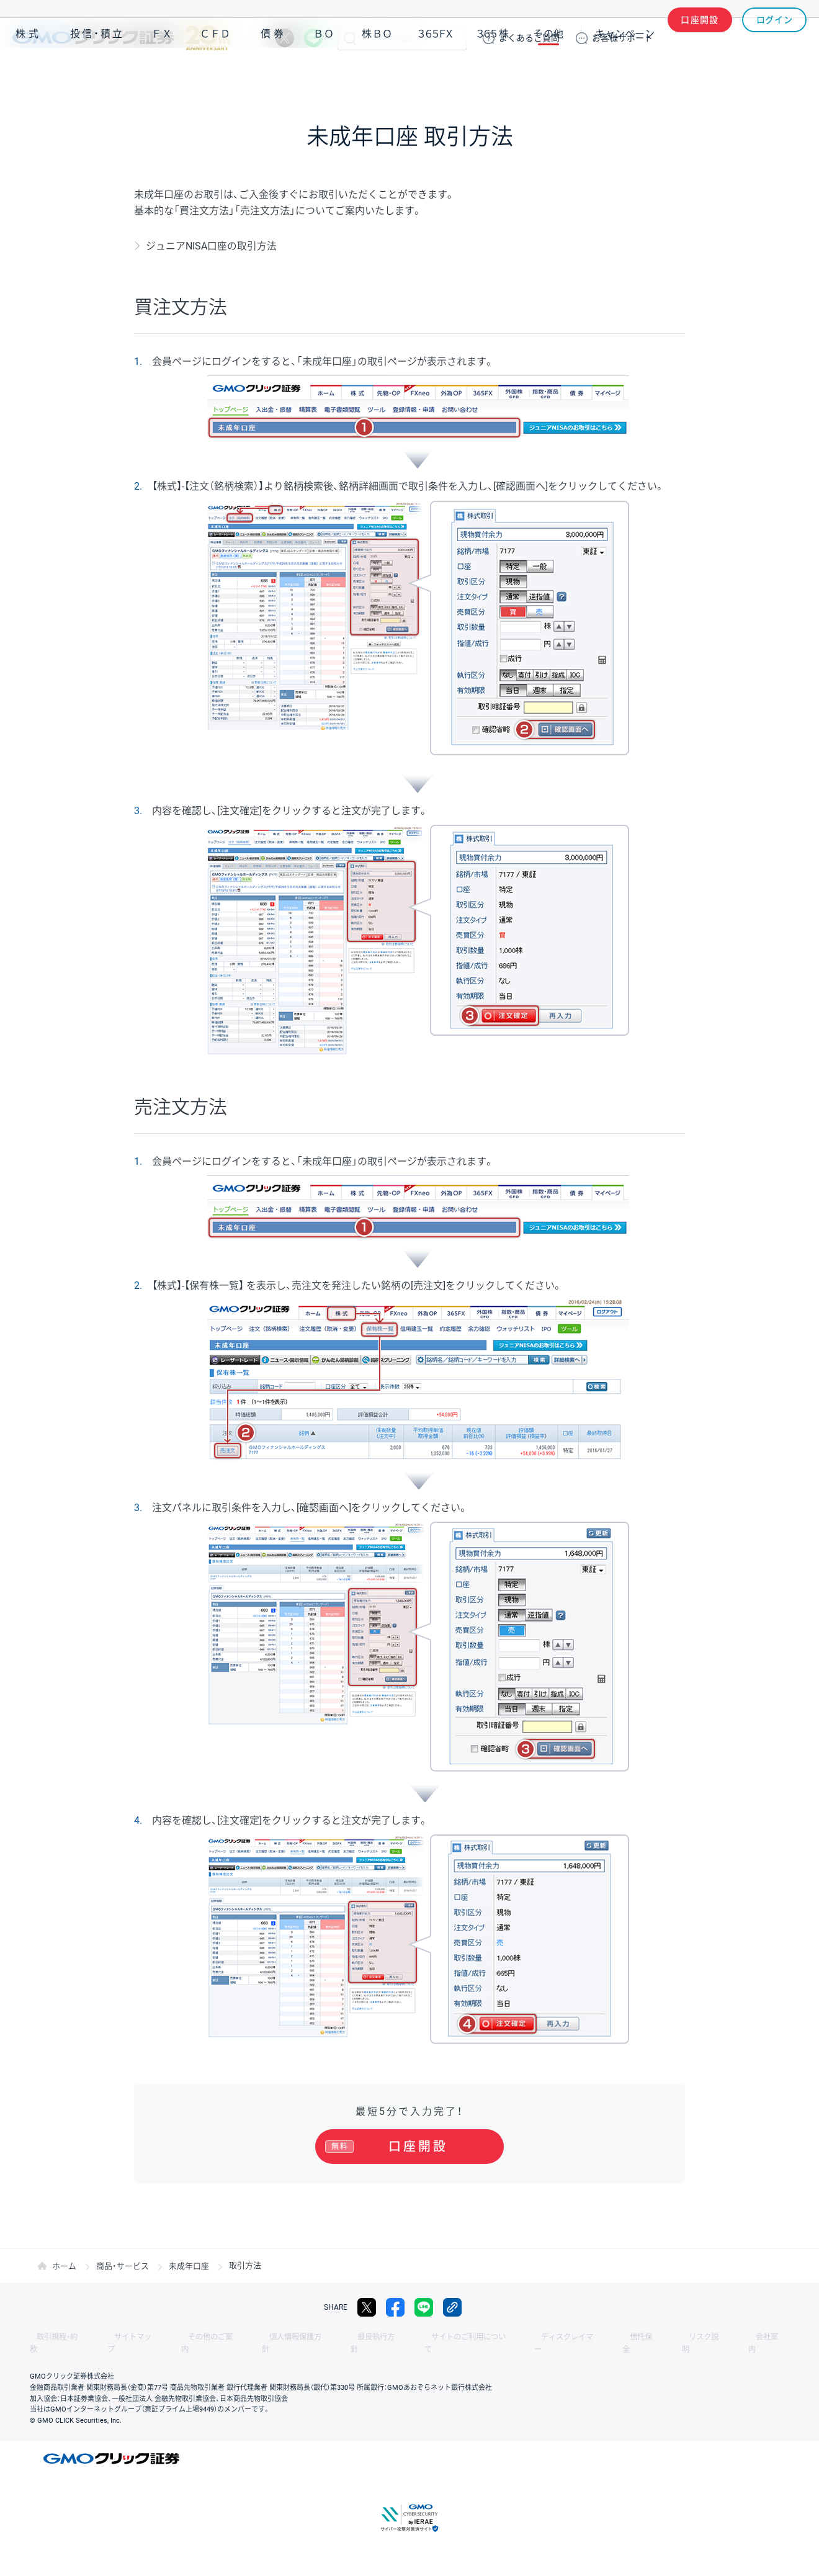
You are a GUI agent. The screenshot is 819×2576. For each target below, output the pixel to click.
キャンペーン (625, 73)
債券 (274, 73)
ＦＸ (161, 73)
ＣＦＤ (215, 73)
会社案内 (670, 2337)
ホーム (64, 2265)
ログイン (774, 38)
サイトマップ (119, 2337)
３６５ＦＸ (435, 73)
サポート (622, 38)
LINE (313, 38)
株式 (29, 73)
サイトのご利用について (413, 2337)
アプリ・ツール (713, 73)
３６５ (493, 73)
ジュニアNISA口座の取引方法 (211, 246)
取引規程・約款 (54, 2337)
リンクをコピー (452, 2307)
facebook (395, 2307)
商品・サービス (122, 2265)
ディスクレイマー (502, 2337)
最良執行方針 (331, 2337)
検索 (350, 37)
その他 (548, 73)
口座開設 (700, 38)
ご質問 (529, 38)
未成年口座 (189, 2265)
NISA (791, 73)
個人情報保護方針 (260, 2337)
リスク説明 (618, 2337)
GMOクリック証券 (121, 38)
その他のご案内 (186, 2337)
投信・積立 (97, 73)
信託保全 (566, 2337)
